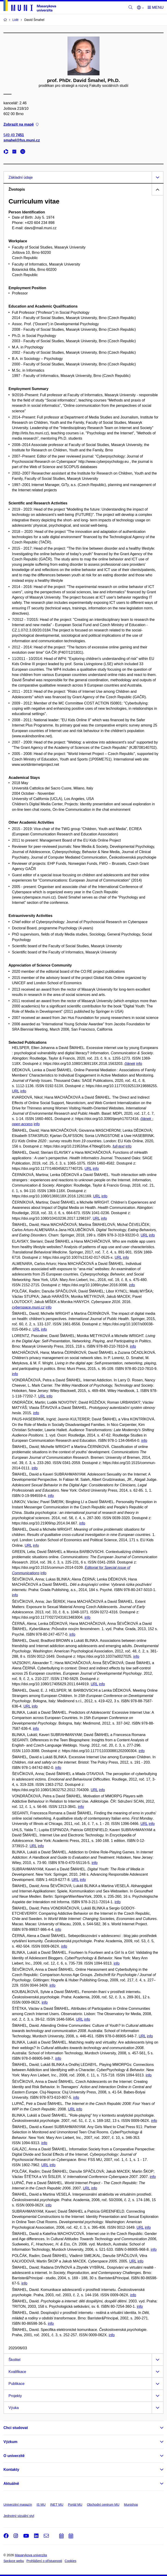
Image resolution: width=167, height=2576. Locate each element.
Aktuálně (11, 2484)
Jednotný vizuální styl (18, 2516)
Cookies (70, 2561)
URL (15, 1091)
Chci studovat (15, 2428)
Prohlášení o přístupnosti (44, 2561)
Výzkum (10, 2442)
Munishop (131, 2504)
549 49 (13, 135)
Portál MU (75, 2504)
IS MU (41, 2504)
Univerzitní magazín (17, 2504)
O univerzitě (14, 2456)
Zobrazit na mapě (20, 124)
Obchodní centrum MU (103, 2504)
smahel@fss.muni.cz (21, 140)
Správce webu (13, 2561)
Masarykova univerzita (31, 2555)
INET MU (56, 2504)
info (139, 1064)
